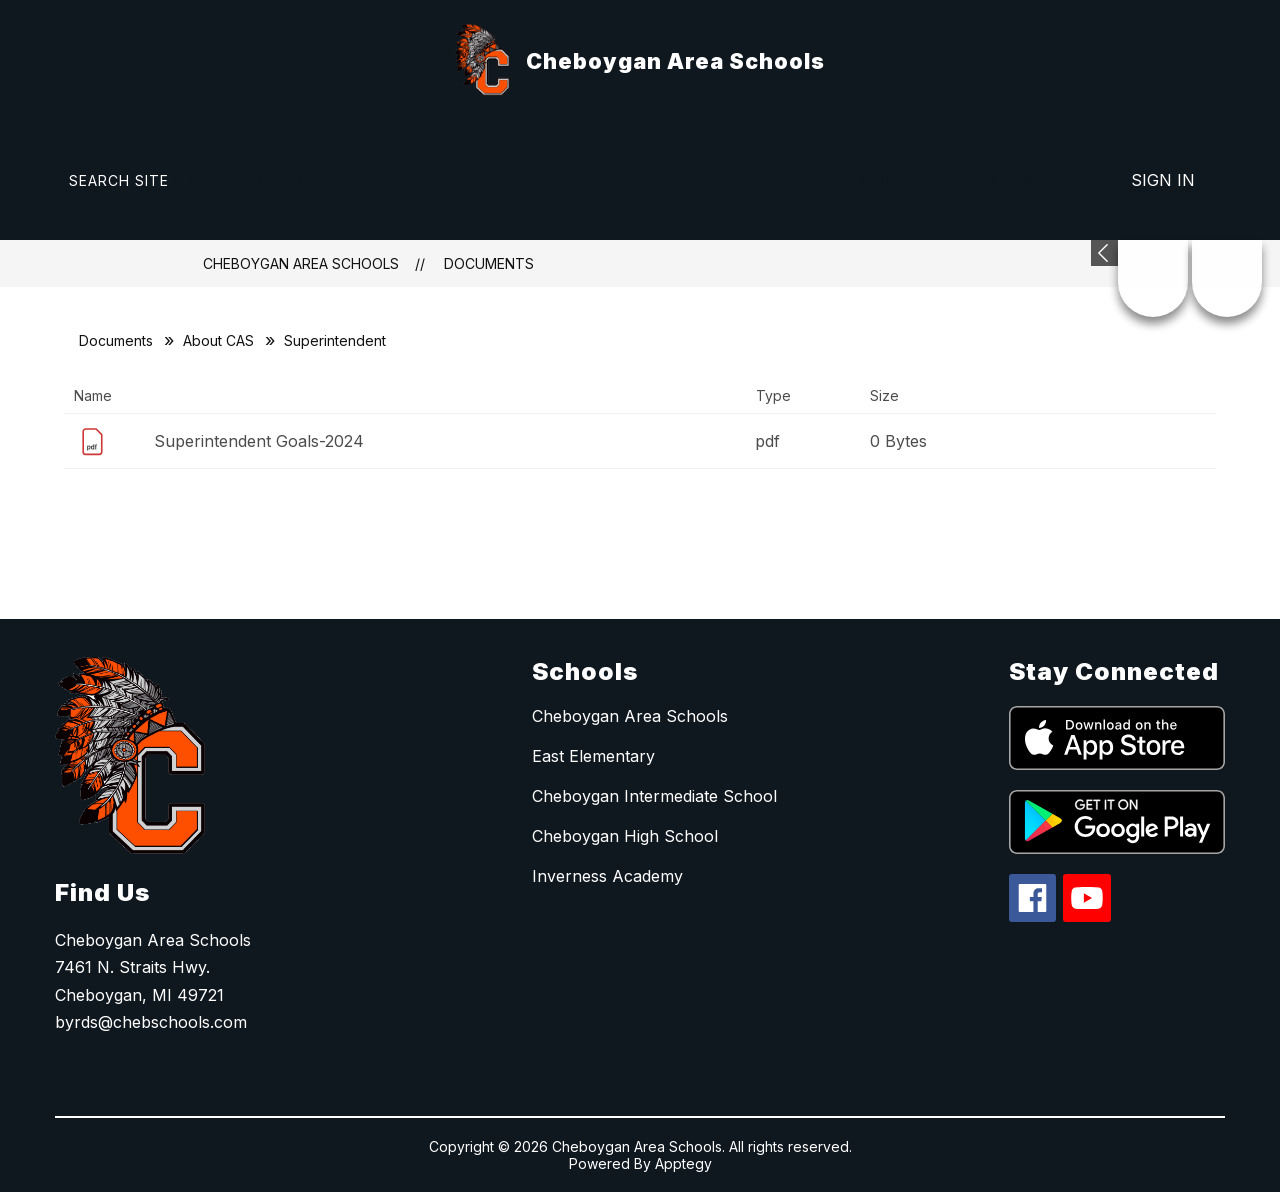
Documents (489, 263)
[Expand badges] (1104, 253)
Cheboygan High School (625, 836)
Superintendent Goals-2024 (259, 441)
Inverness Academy (607, 876)
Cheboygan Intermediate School (654, 796)
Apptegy (683, 1163)
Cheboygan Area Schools (301, 263)
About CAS (218, 340)
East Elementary (593, 756)
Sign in (1163, 180)
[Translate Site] (291, 180)
